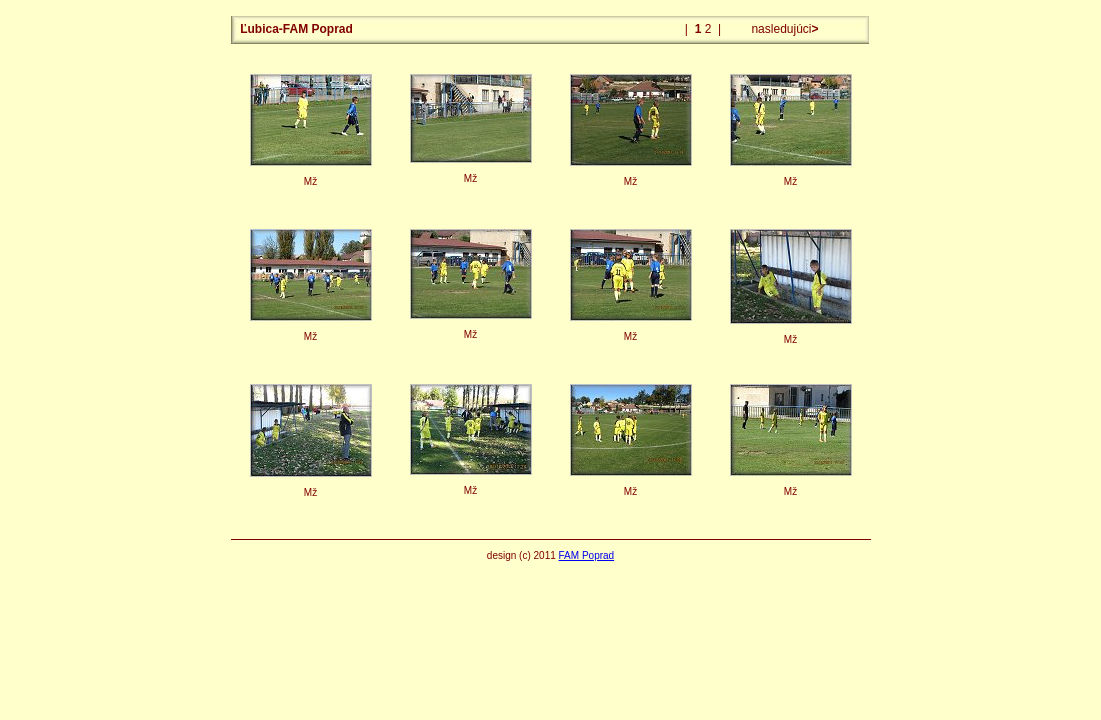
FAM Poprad (587, 555)
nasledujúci (783, 29)
